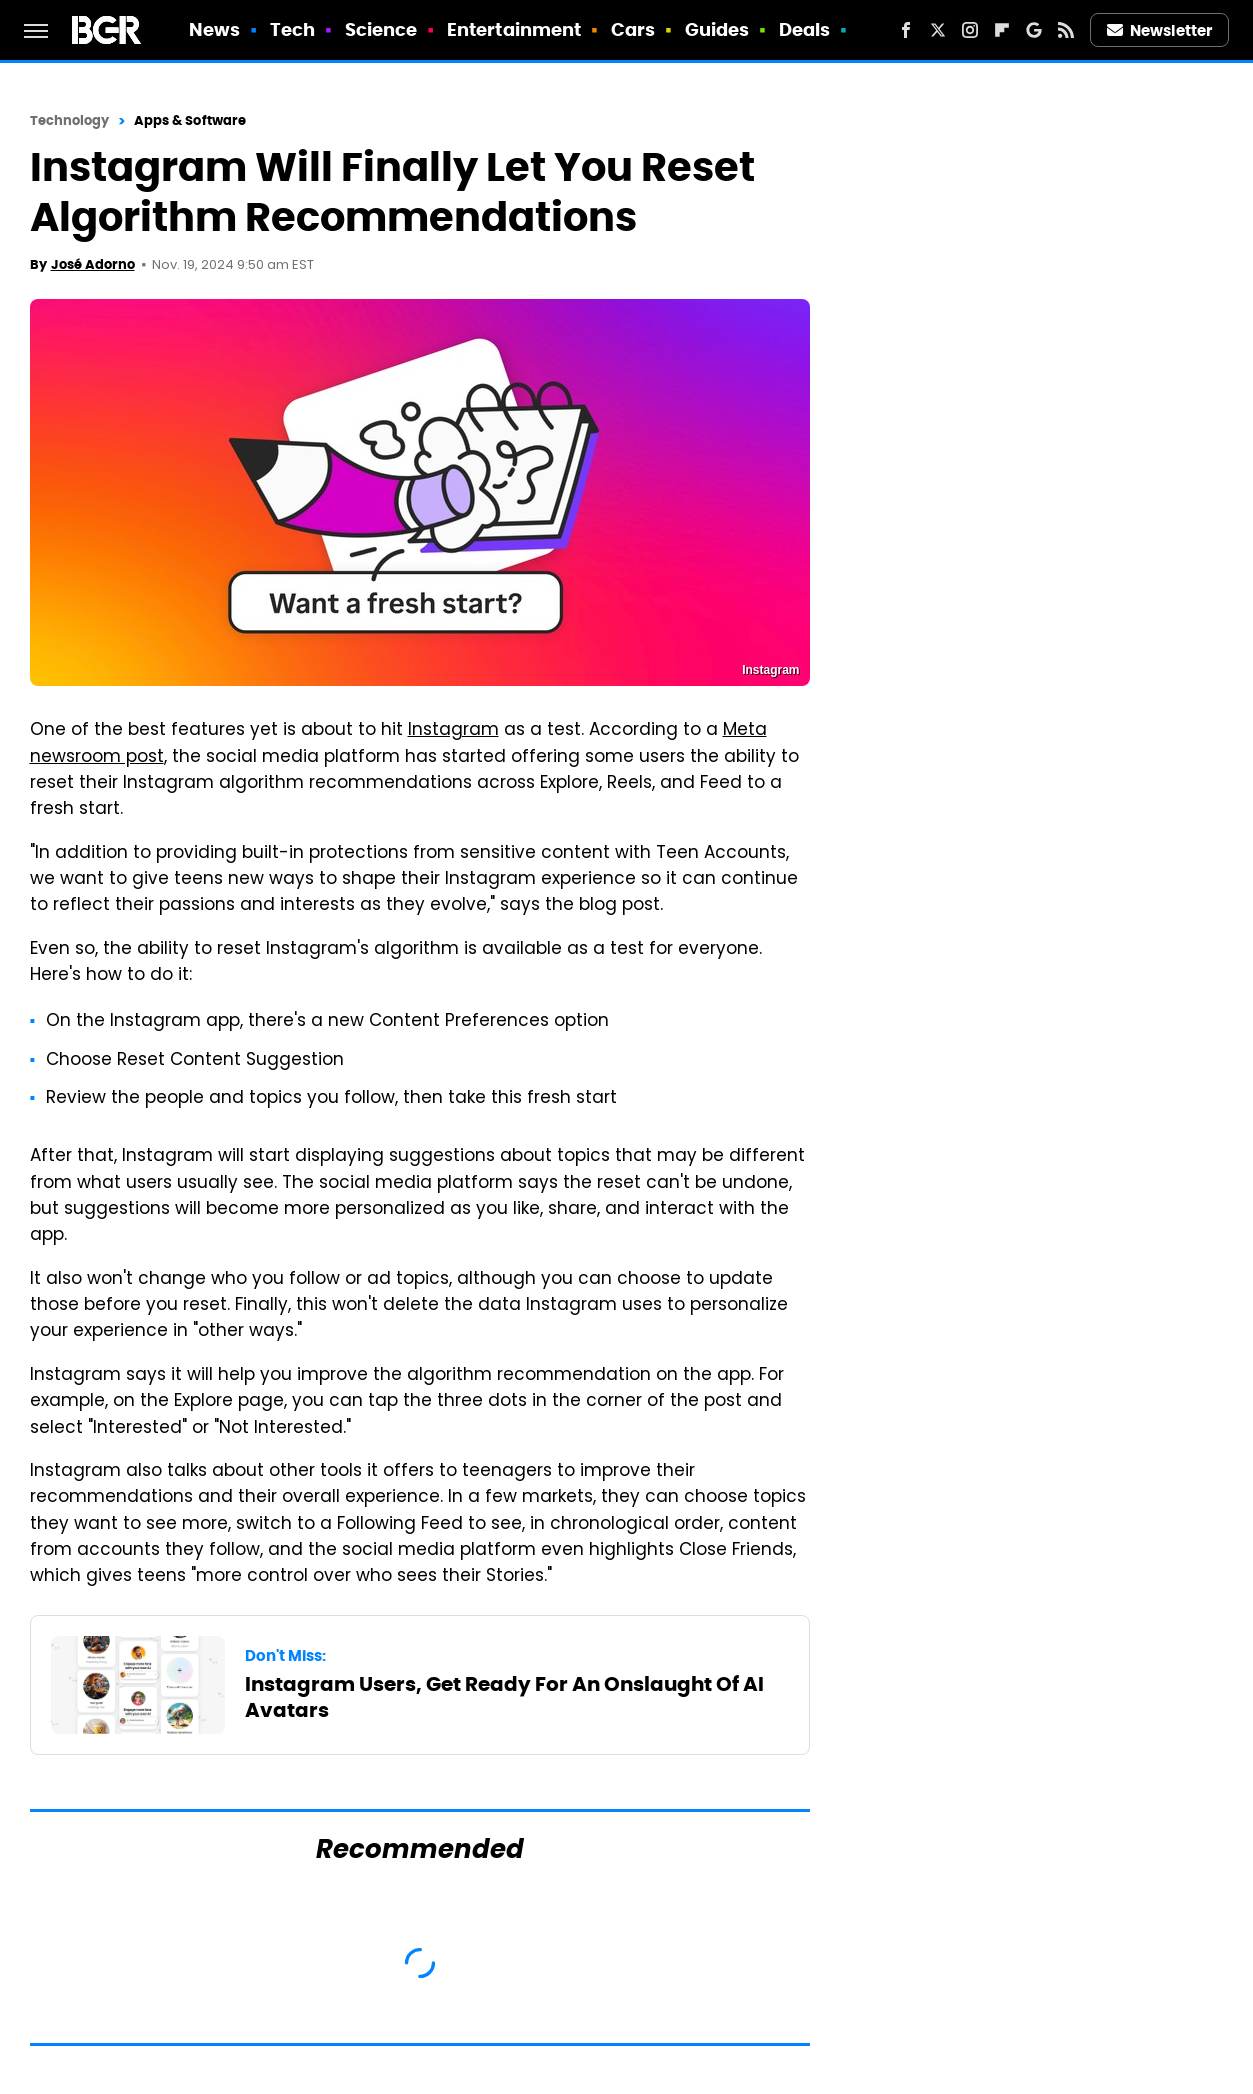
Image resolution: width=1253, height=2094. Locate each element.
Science (381, 29)
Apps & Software (190, 120)
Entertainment (514, 29)
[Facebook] (906, 30)
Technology (70, 120)
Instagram (453, 731)
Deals (805, 29)
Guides (717, 29)
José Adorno (93, 264)
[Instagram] (970, 30)
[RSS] (1066, 30)
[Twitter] (938, 30)
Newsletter (1160, 30)
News (214, 29)
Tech (292, 29)
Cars (633, 29)
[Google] (1034, 30)
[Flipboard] (1002, 30)
